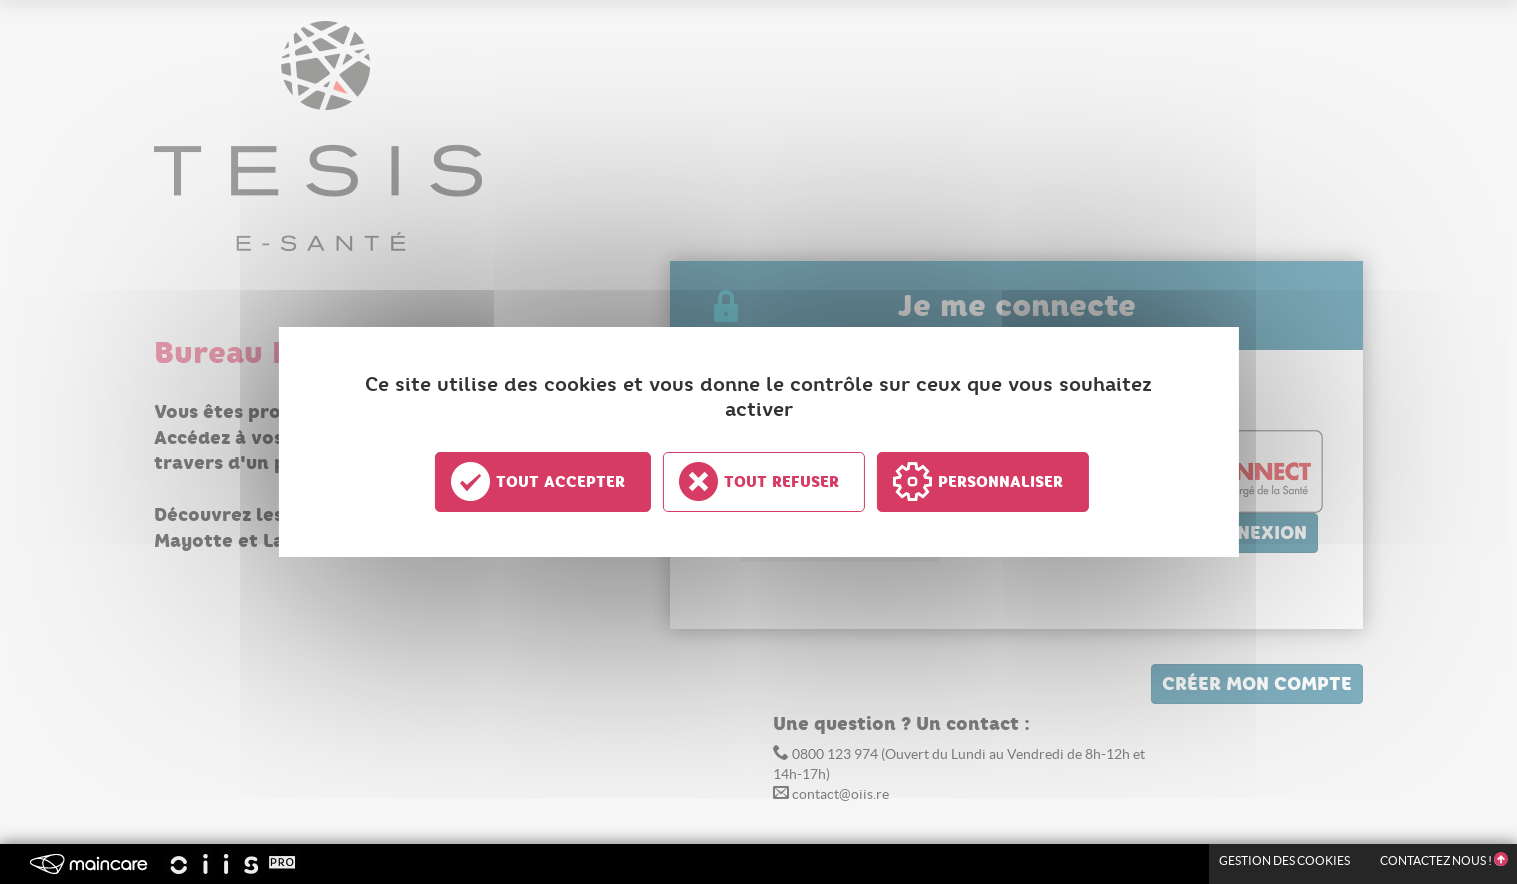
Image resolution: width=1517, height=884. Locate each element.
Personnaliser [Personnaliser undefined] (1000, 482)
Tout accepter (560, 482)
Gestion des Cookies (1284, 860)
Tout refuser (781, 482)
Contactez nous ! (1443, 860)
